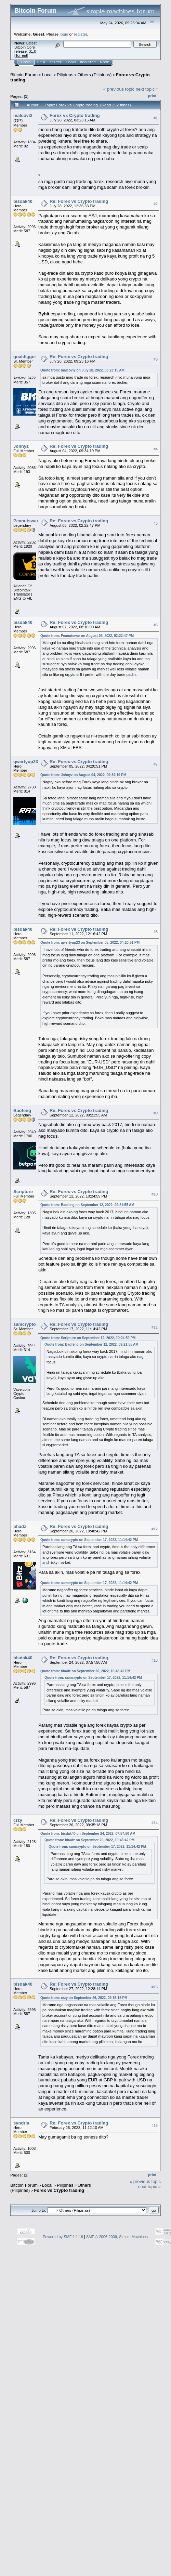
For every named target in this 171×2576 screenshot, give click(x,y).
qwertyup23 (25, 761)
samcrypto (24, 1324)
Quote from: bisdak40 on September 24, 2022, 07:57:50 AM (87, 1833)
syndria (21, 2123)
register (80, 34)
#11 (155, 1327)
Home (25, 62)
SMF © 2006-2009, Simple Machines (117, 2237)
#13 (155, 1660)
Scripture (23, 1191)
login (64, 34)
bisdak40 (22, 201)
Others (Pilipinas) (95, 74)
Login (71, 62)
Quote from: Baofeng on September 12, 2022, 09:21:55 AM (87, 1205)
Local (47, 74)
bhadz (19, 1526)
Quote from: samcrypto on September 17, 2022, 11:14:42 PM (89, 1540)
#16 (155, 2125)
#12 (155, 1529)
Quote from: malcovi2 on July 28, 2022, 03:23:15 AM (82, 370)
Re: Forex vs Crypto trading (79, 201)
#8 (156, 932)
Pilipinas (65, 74)
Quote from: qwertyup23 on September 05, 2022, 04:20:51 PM (90, 942)
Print (152, 96)
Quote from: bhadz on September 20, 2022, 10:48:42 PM (85, 1671)
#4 (156, 449)
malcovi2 (22, 115)
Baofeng (22, 1110)
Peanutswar (25, 520)
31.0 (32, 51)
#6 (156, 625)
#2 (156, 204)
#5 (156, 524)
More (104, 62)
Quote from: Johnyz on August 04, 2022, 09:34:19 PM (83, 775)
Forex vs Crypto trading (75, 115)
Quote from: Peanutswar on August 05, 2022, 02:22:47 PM (87, 636)
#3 (156, 359)
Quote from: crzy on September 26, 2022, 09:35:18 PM (84, 1998)
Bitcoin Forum (24, 74)
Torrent (21, 55)
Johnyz (21, 446)
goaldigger (24, 356)
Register (88, 62)
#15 (155, 1987)
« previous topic (118, 89)
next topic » (147, 89)
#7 (156, 764)
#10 (155, 1194)
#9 (156, 1113)
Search (56, 62)
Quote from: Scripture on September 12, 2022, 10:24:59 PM (87, 1338)
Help (41, 62)
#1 (156, 118)
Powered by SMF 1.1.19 (63, 2237)
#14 (155, 1823)
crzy (17, 1820)
